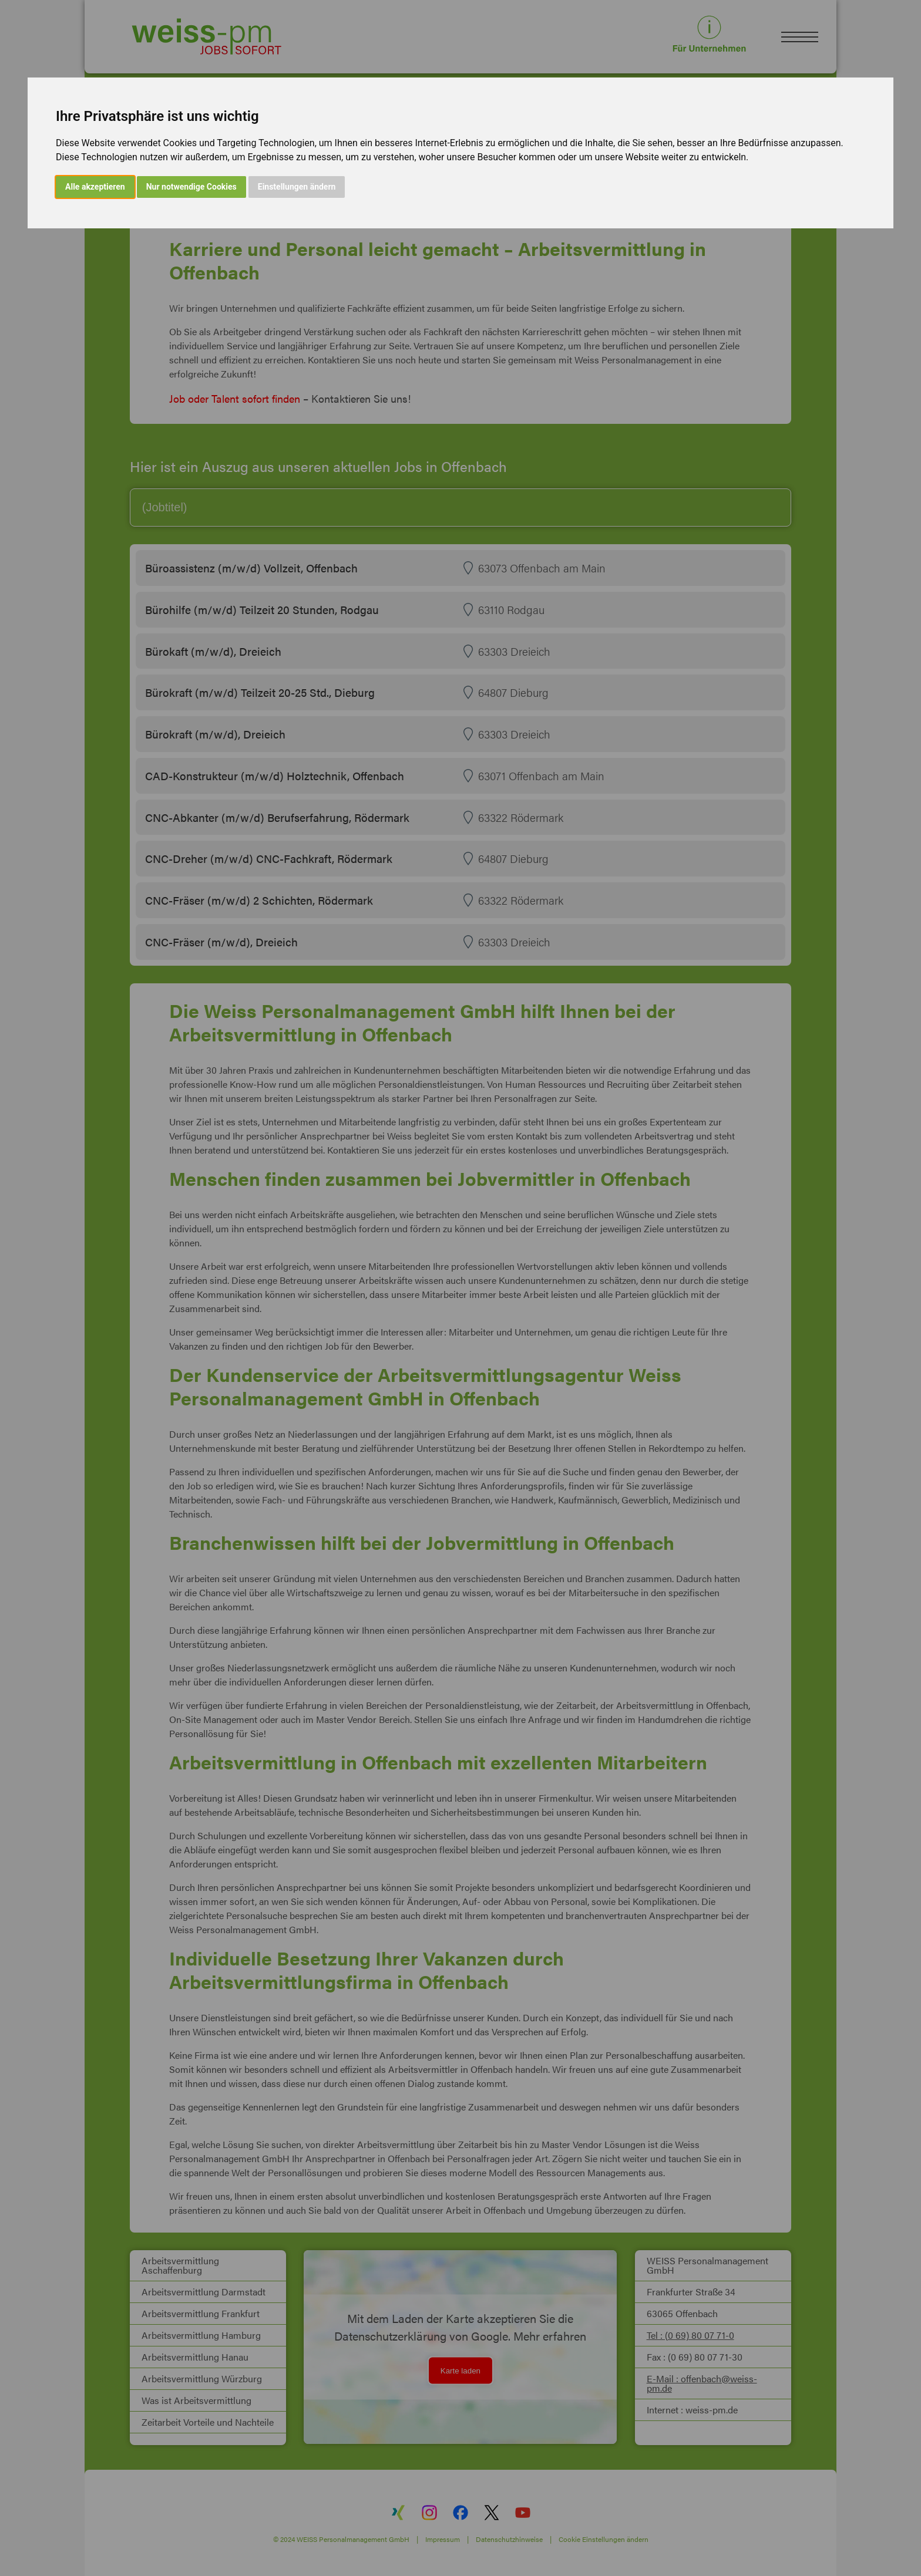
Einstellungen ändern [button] (297, 186)
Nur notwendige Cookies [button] (191, 186)
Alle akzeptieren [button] (95, 186)
